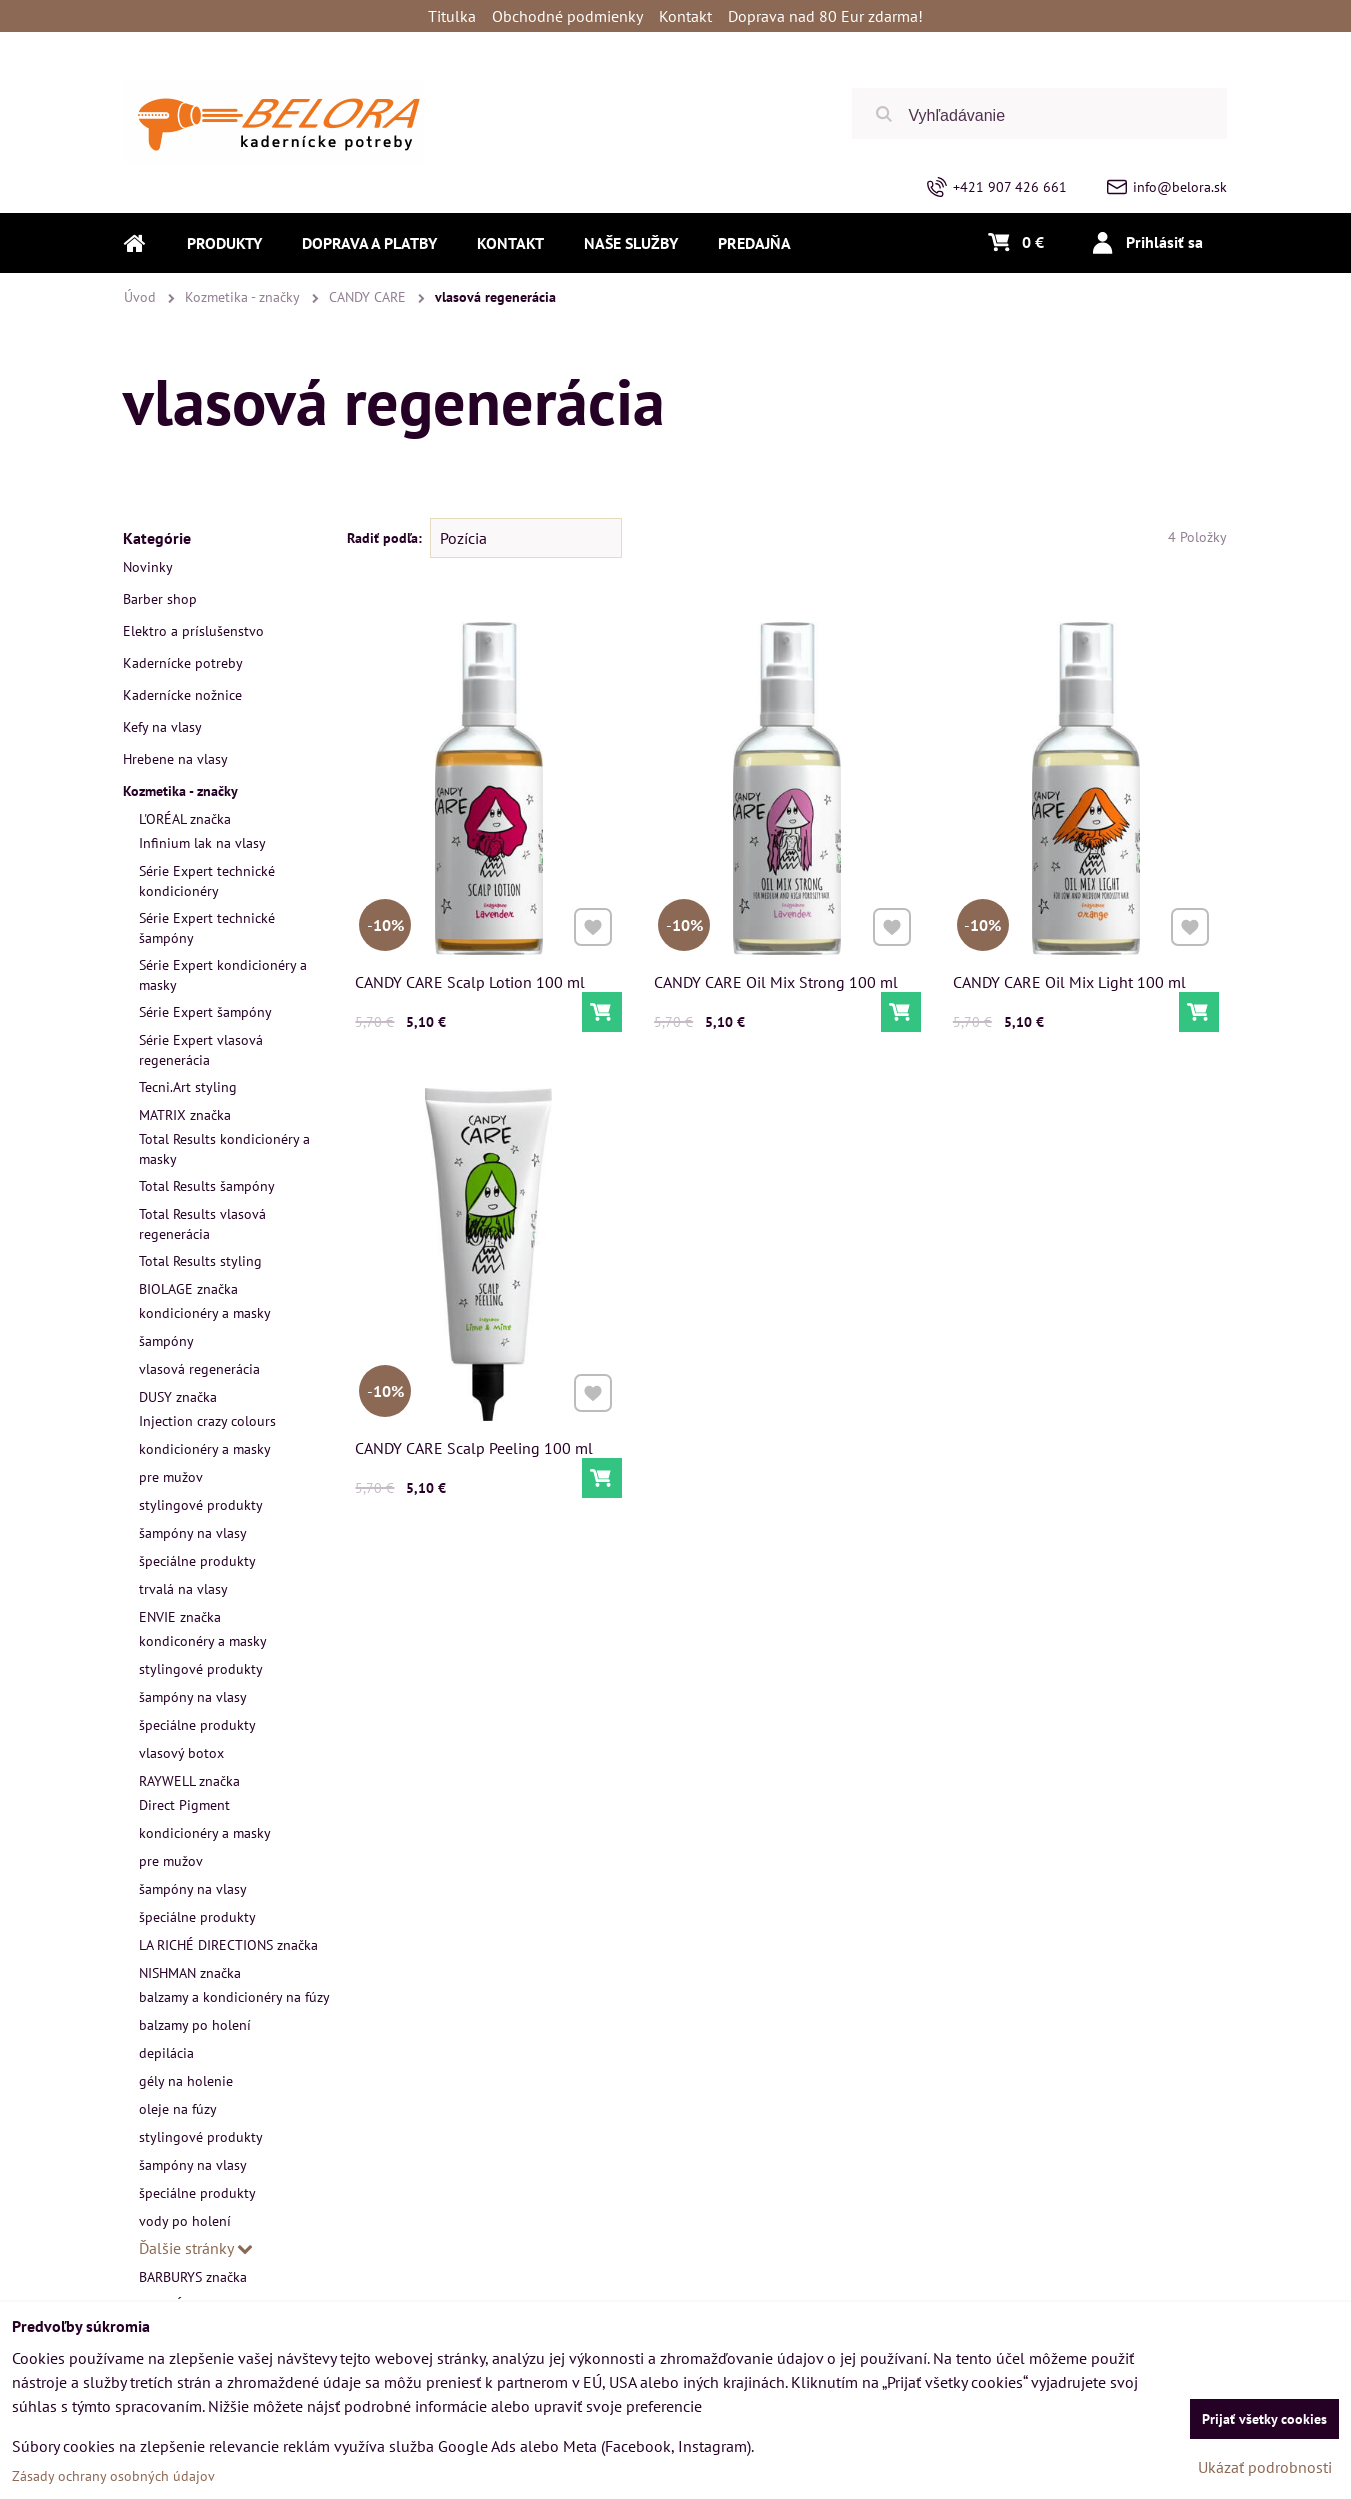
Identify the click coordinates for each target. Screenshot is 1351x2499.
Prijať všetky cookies (1264, 2419)
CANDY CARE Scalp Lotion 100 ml (470, 982)
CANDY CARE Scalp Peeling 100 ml (474, 1445)
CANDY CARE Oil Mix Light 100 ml (1069, 982)
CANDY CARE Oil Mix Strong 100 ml (776, 982)
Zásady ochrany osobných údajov (113, 2476)
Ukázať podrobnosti (1265, 2467)
